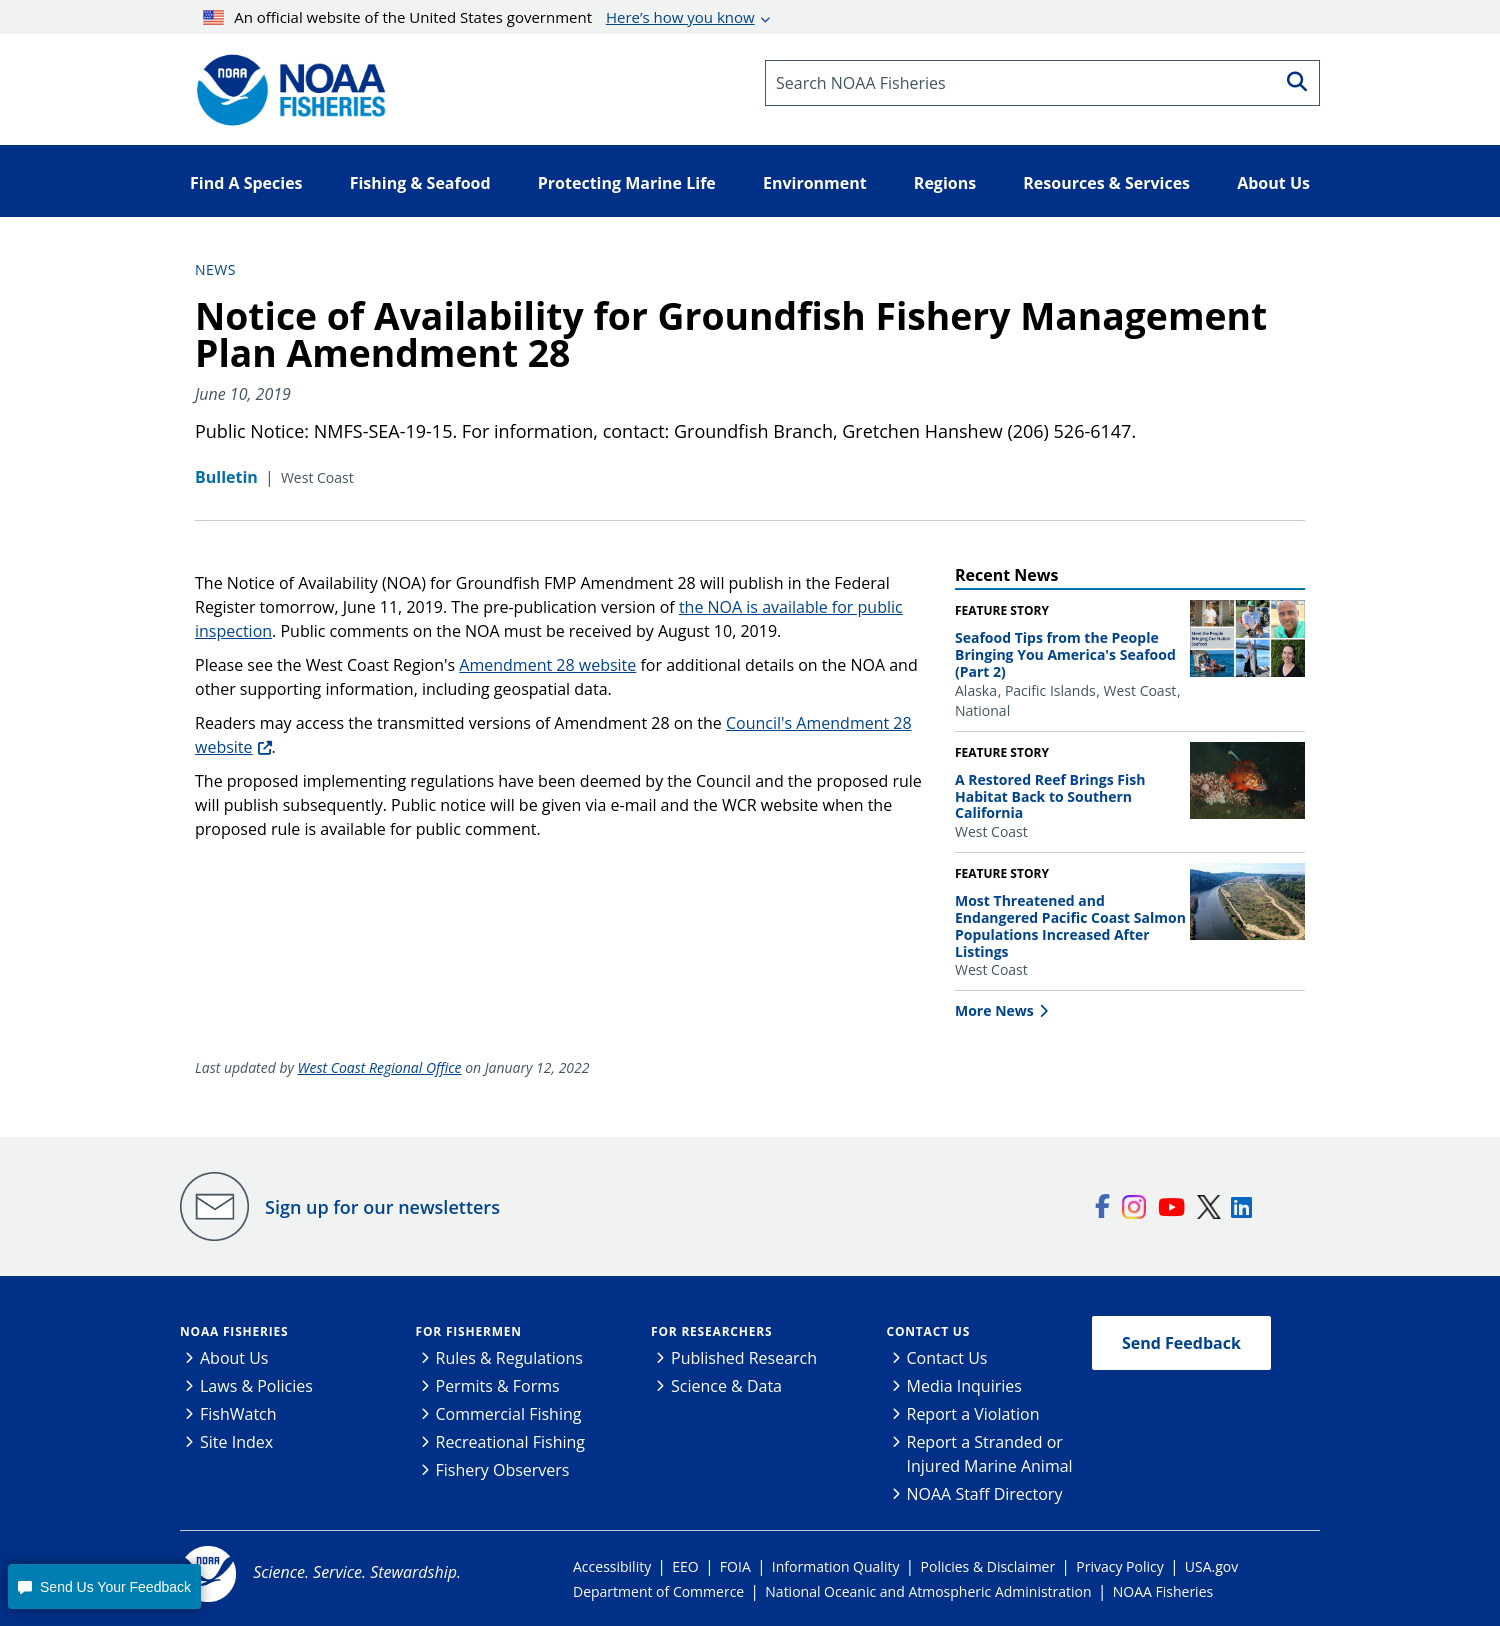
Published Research (744, 1358)
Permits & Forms (498, 1386)
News (215, 269)
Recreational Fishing (510, 1442)
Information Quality (836, 1566)
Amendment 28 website (547, 665)
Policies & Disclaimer (988, 1566)
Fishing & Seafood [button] (420, 183)
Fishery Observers (503, 1470)
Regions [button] (945, 183)
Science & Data (726, 1386)
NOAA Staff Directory (985, 1494)
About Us (234, 1358)
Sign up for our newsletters (382, 1207)
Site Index (236, 1442)
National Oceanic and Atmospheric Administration (928, 1591)
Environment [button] (815, 183)
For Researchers (711, 1331)
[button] (104, 1586)
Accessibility (612, 1566)
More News (994, 1010)
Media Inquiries (964, 1386)
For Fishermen (469, 1331)
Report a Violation (973, 1414)
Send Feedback (1181, 1343)
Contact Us (929, 1331)
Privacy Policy (1119, 1566)
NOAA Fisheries (234, 1331)
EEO (685, 1566)
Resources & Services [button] (1106, 183)
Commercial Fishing (509, 1414)
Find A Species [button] (246, 183)
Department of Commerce (658, 1591)
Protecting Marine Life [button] (627, 183)
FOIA (735, 1566)
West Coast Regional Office (380, 1067)
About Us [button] (1273, 183)
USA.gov (1211, 1566)
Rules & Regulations (509, 1358)
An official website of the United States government (479, 17)
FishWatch (238, 1414)
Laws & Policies (256, 1386)
